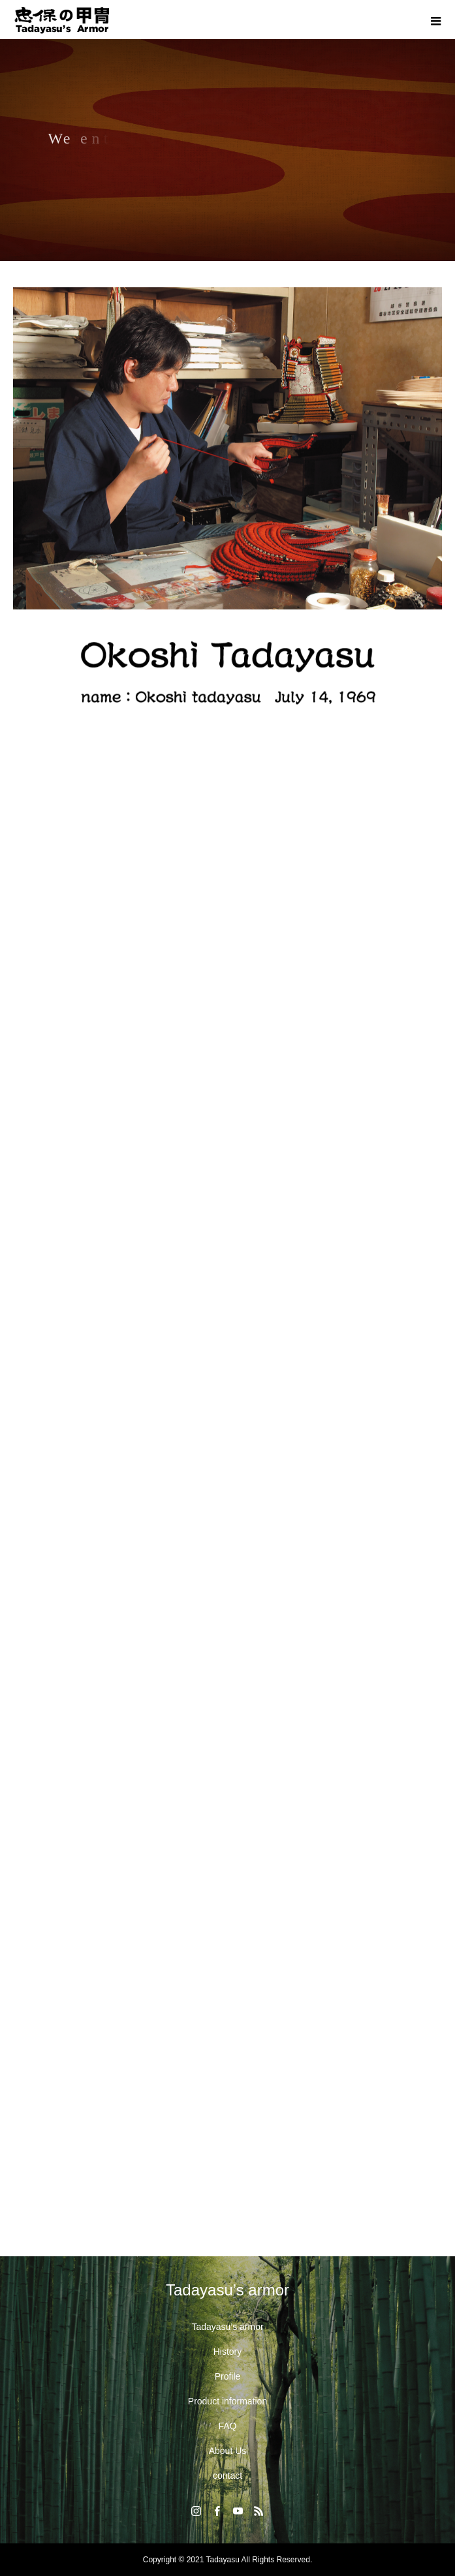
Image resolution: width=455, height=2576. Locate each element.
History (227, 2351)
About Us (228, 2451)
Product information (227, 2401)
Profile (228, 2376)
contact (227, 2475)
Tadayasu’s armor (227, 2327)
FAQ (227, 2426)
